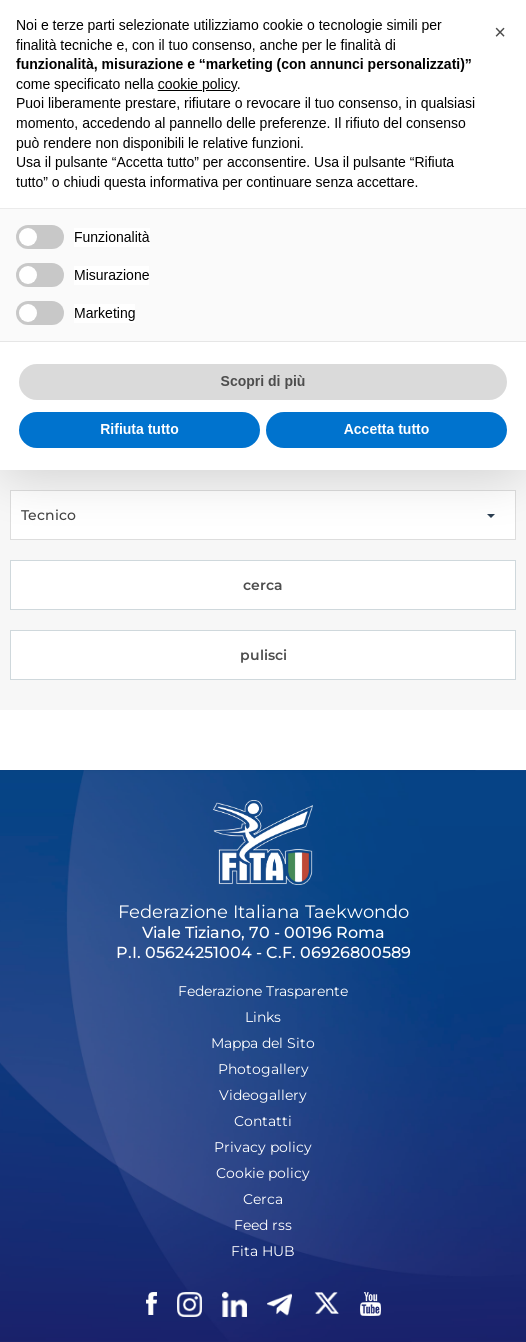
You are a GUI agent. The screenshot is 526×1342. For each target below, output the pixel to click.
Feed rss (263, 1225)
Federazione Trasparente (263, 991)
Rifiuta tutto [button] (139, 429)
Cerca (263, 1199)
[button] (500, 32)
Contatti (263, 1121)
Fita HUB (263, 1251)
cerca (263, 585)
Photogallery (263, 1069)
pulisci (263, 655)
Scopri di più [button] (263, 381)
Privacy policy (263, 1147)
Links (263, 1017)
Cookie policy (263, 1173)
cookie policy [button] (197, 84)
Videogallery (263, 1095)
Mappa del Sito (263, 1043)
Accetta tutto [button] (387, 429)
